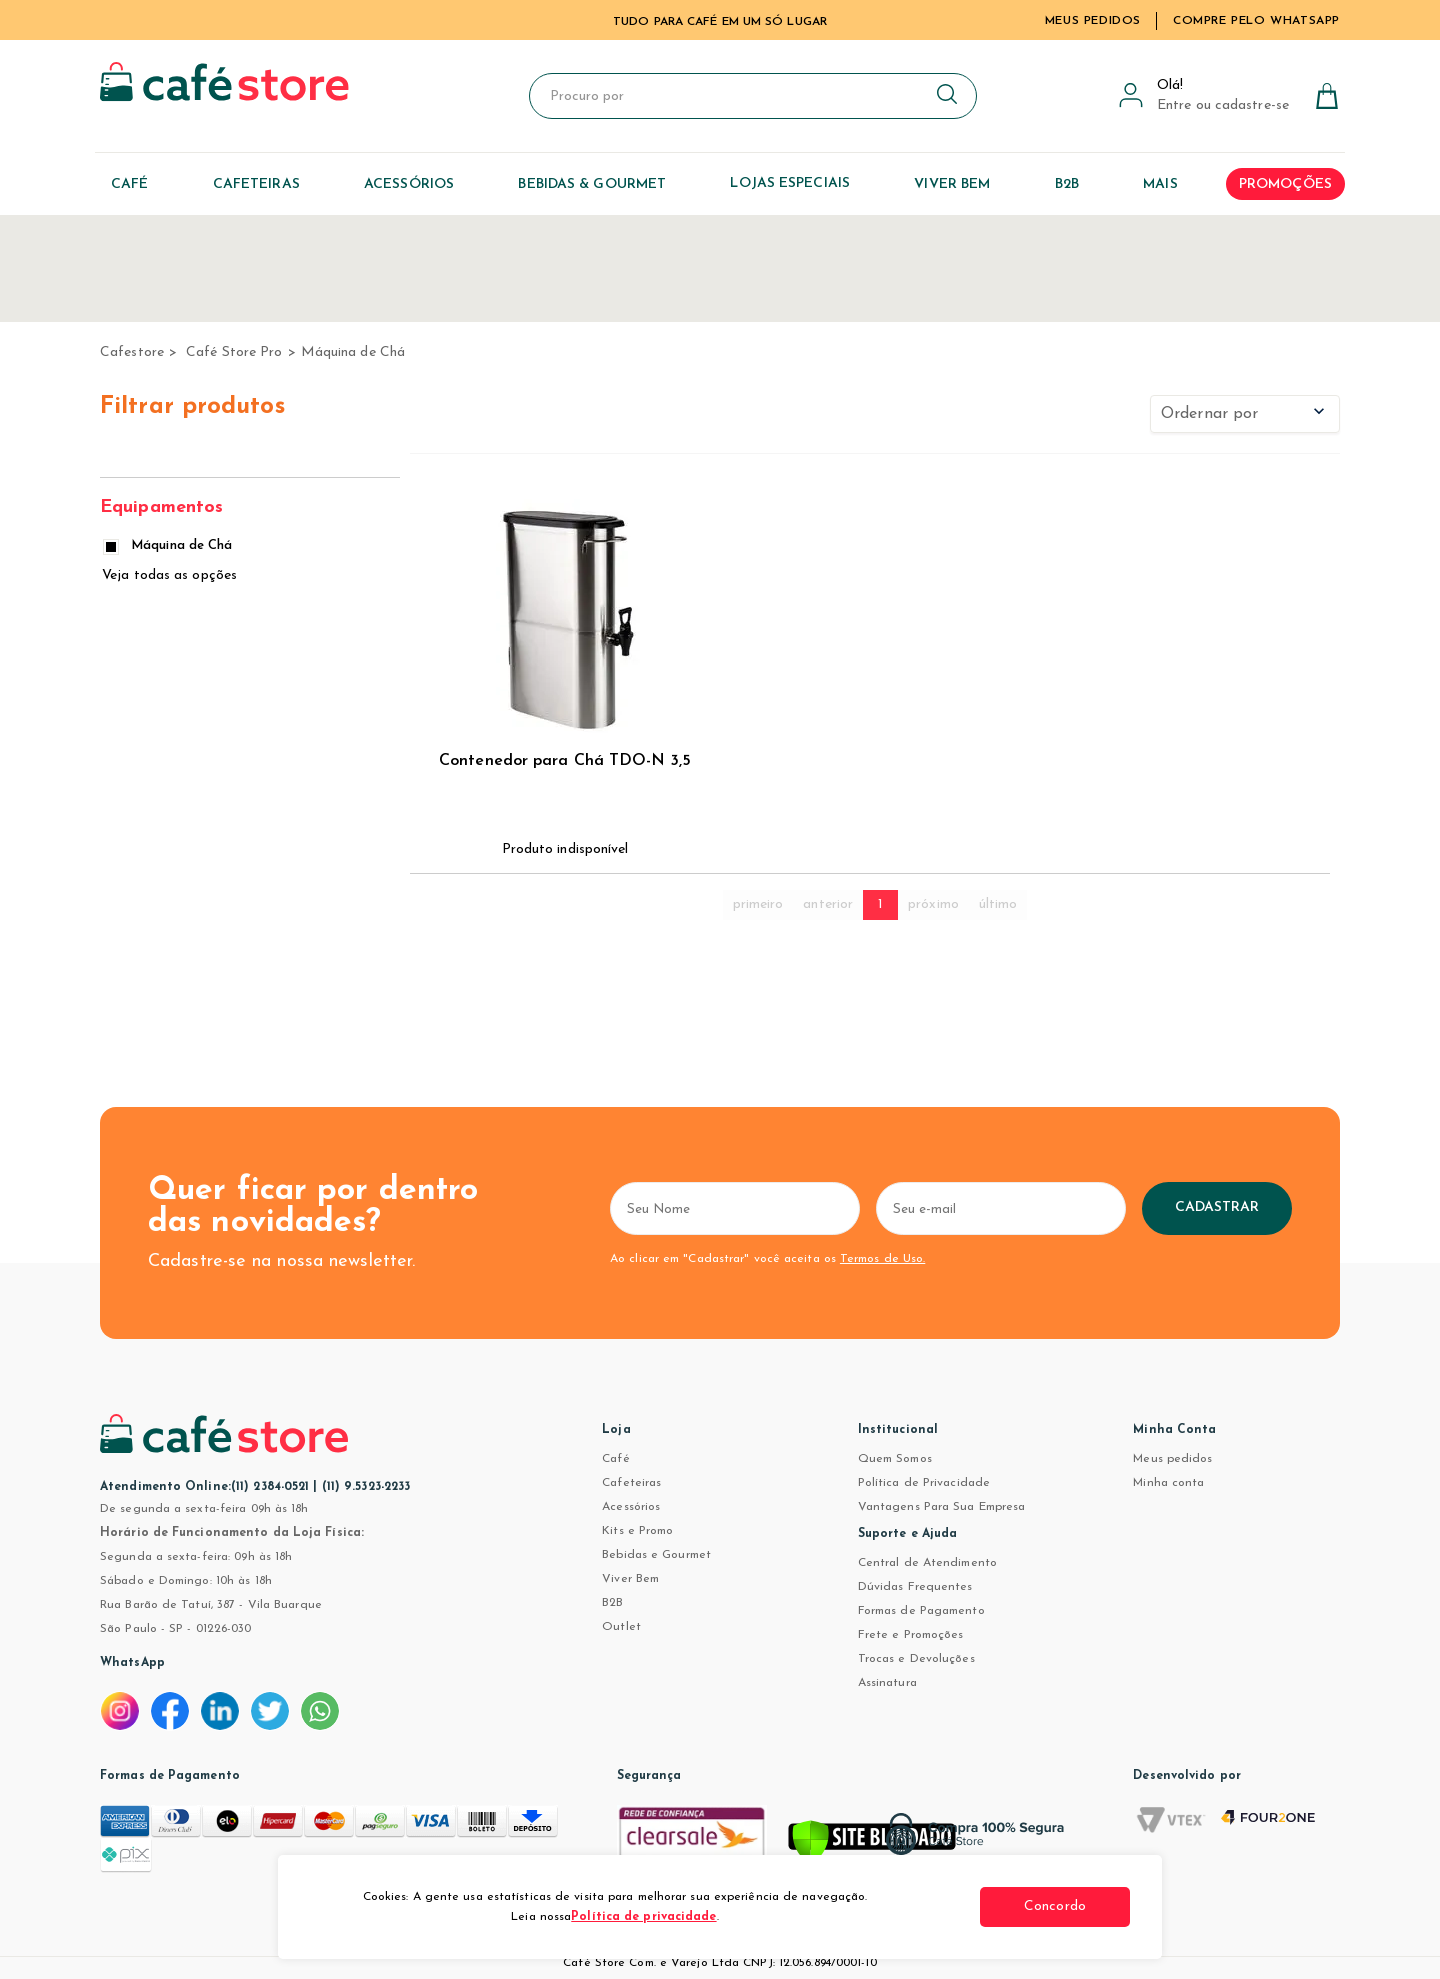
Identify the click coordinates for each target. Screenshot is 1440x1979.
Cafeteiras (631, 1483)
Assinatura (887, 1683)
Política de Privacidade (924, 1483)
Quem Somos (895, 1459)
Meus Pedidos (1093, 21)
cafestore (132, 352)
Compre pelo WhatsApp (1256, 21)
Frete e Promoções (911, 1635)
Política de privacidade (643, 1917)
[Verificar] (872, 1844)
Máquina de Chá (353, 352)
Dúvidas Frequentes (915, 1587)
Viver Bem (630, 1579)
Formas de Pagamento (921, 1611)
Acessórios (631, 1507)
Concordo (1055, 1906)
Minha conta (1168, 1483)
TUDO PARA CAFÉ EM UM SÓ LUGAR (720, 22)
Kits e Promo (637, 1531)
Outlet (621, 1627)
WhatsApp (132, 1663)
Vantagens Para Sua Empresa (942, 1507)
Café (615, 1459)
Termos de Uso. (882, 1259)
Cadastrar (1217, 1207)
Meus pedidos (1172, 1459)
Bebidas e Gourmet (656, 1555)
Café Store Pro (234, 352)
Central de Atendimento (927, 1563)
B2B (612, 1603)
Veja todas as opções (169, 575)
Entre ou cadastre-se (1223, 105)
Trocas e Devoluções (916, 1659)
